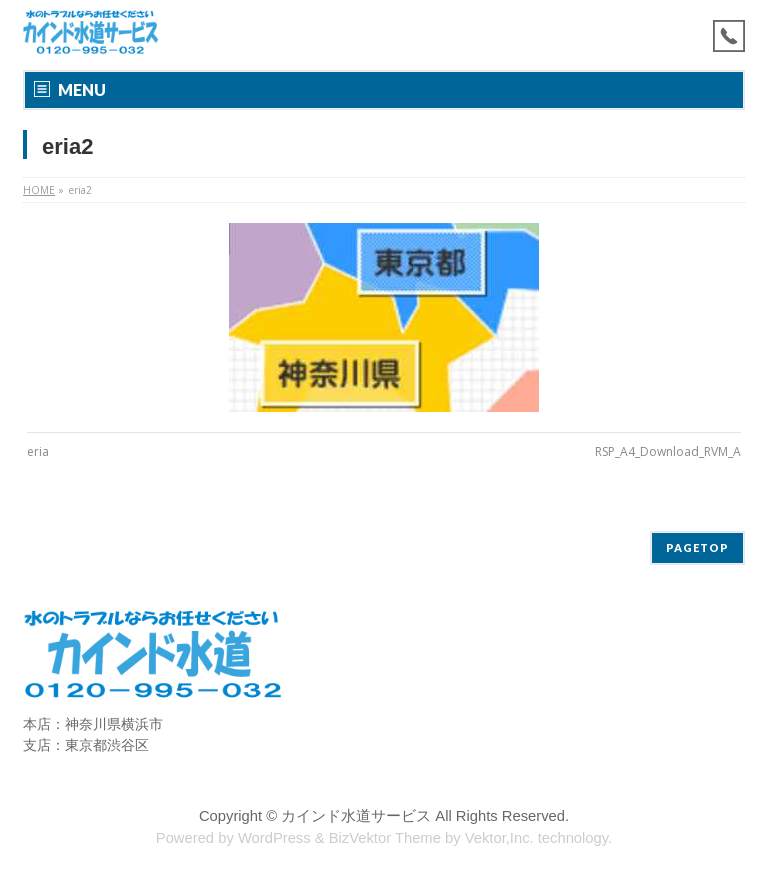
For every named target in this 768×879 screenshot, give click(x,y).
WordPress (274, 838)
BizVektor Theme (385, 838)
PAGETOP (697, 547)
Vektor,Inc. (499, 838)
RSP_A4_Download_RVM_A (668, 451)
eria (38, 451)
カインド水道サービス (356, 816)
